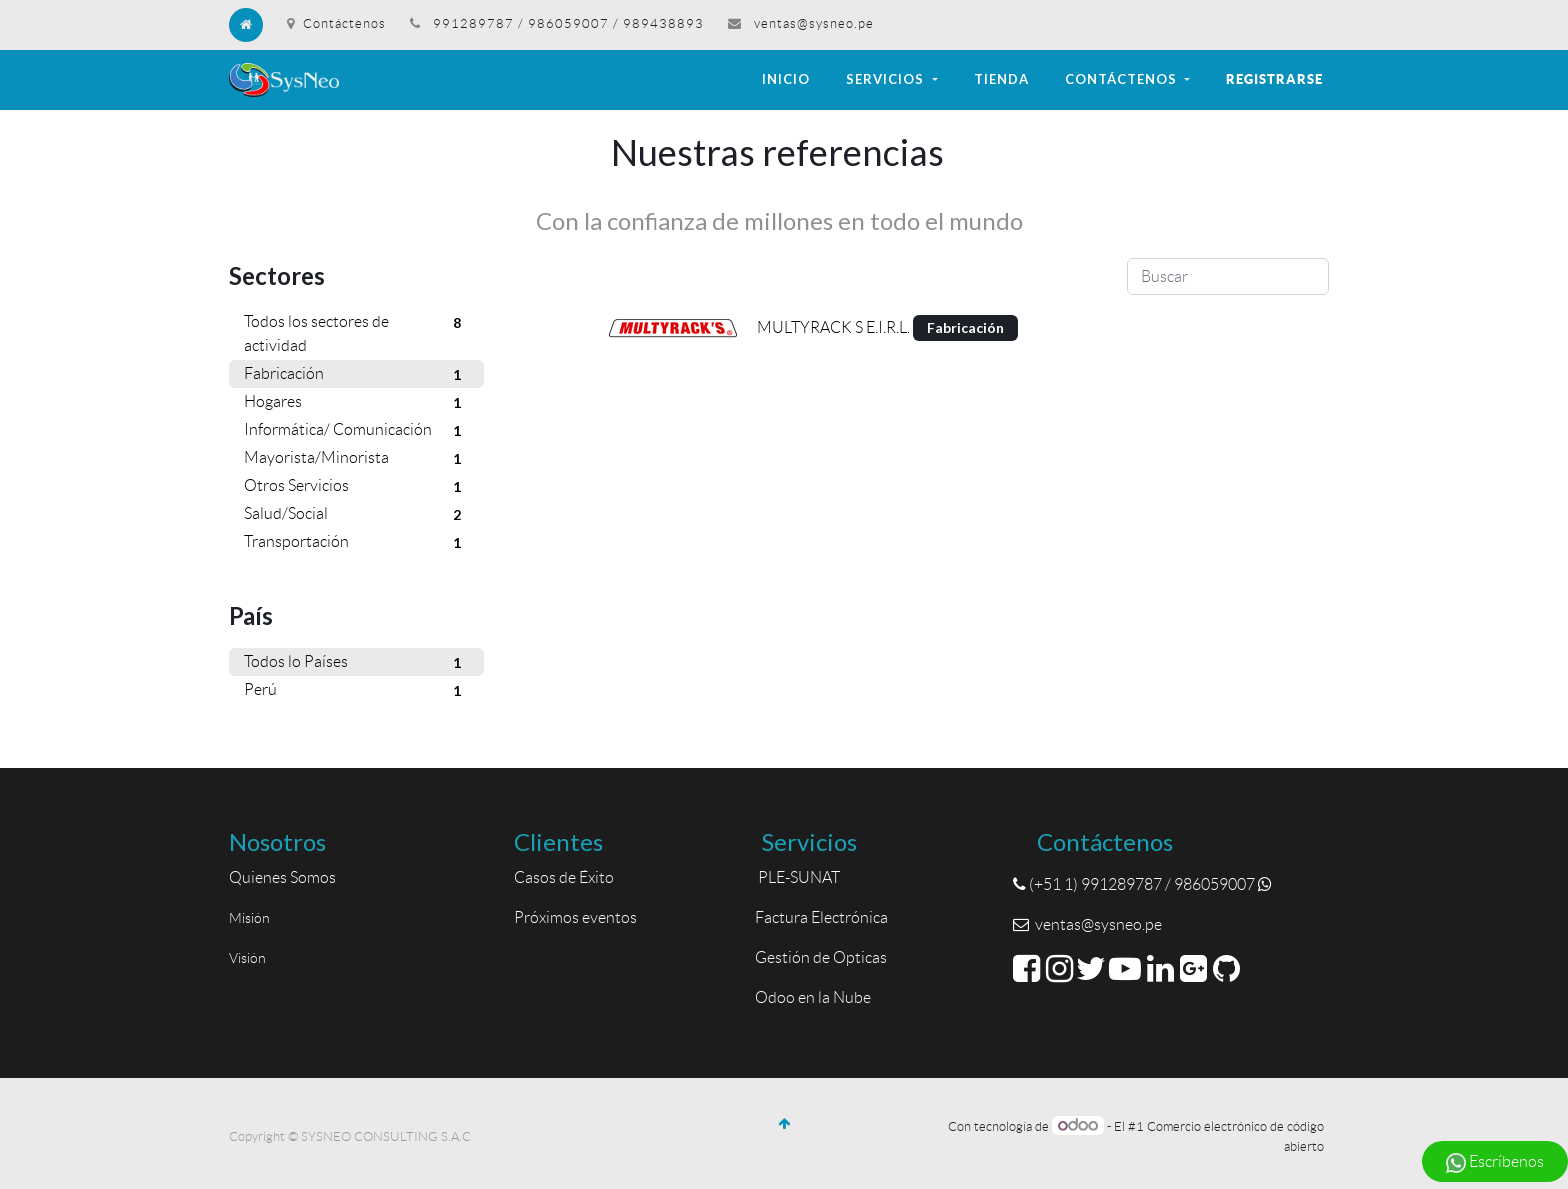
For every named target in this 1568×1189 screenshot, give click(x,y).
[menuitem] (786, 80)
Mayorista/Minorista (356, 459)
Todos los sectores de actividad (356, 332)
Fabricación (356, 375)
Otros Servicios (356, 487)
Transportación (356, 543)
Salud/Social (356, 515)
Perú (356, 691)
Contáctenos (336, 23)
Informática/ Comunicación (356, 431)
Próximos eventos (575, 917)
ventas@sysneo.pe (814, 23)
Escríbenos (1495, 1163)
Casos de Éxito (567, 877)
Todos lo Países (356, 663)
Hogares (356, 403)
